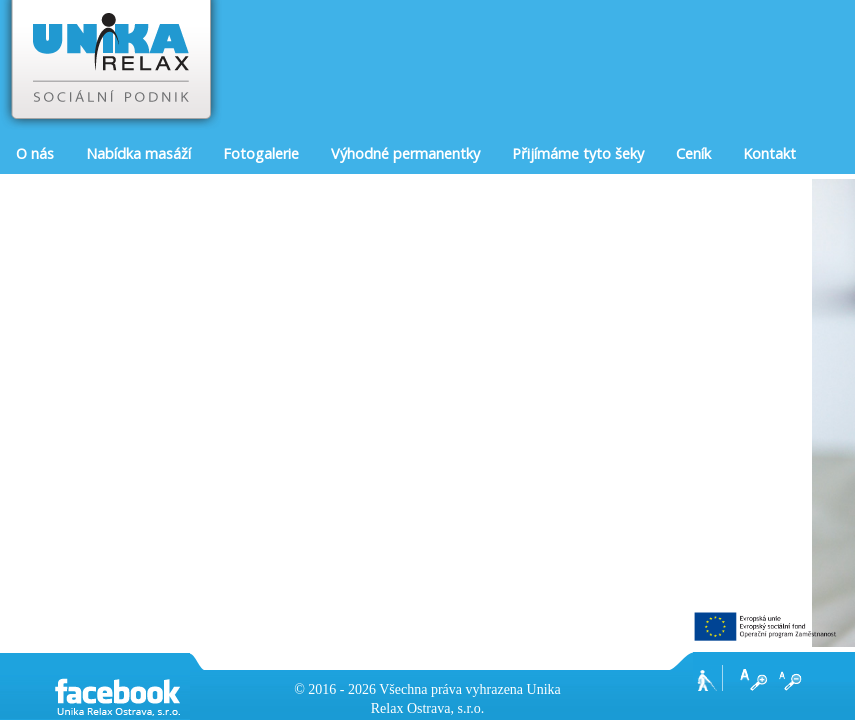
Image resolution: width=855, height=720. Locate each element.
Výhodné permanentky (405, 153)
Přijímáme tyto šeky (578, 153)
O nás (35, 153)
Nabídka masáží (138, 153)
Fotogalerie (261, 153)
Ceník (693, 153)
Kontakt (769, 153)
